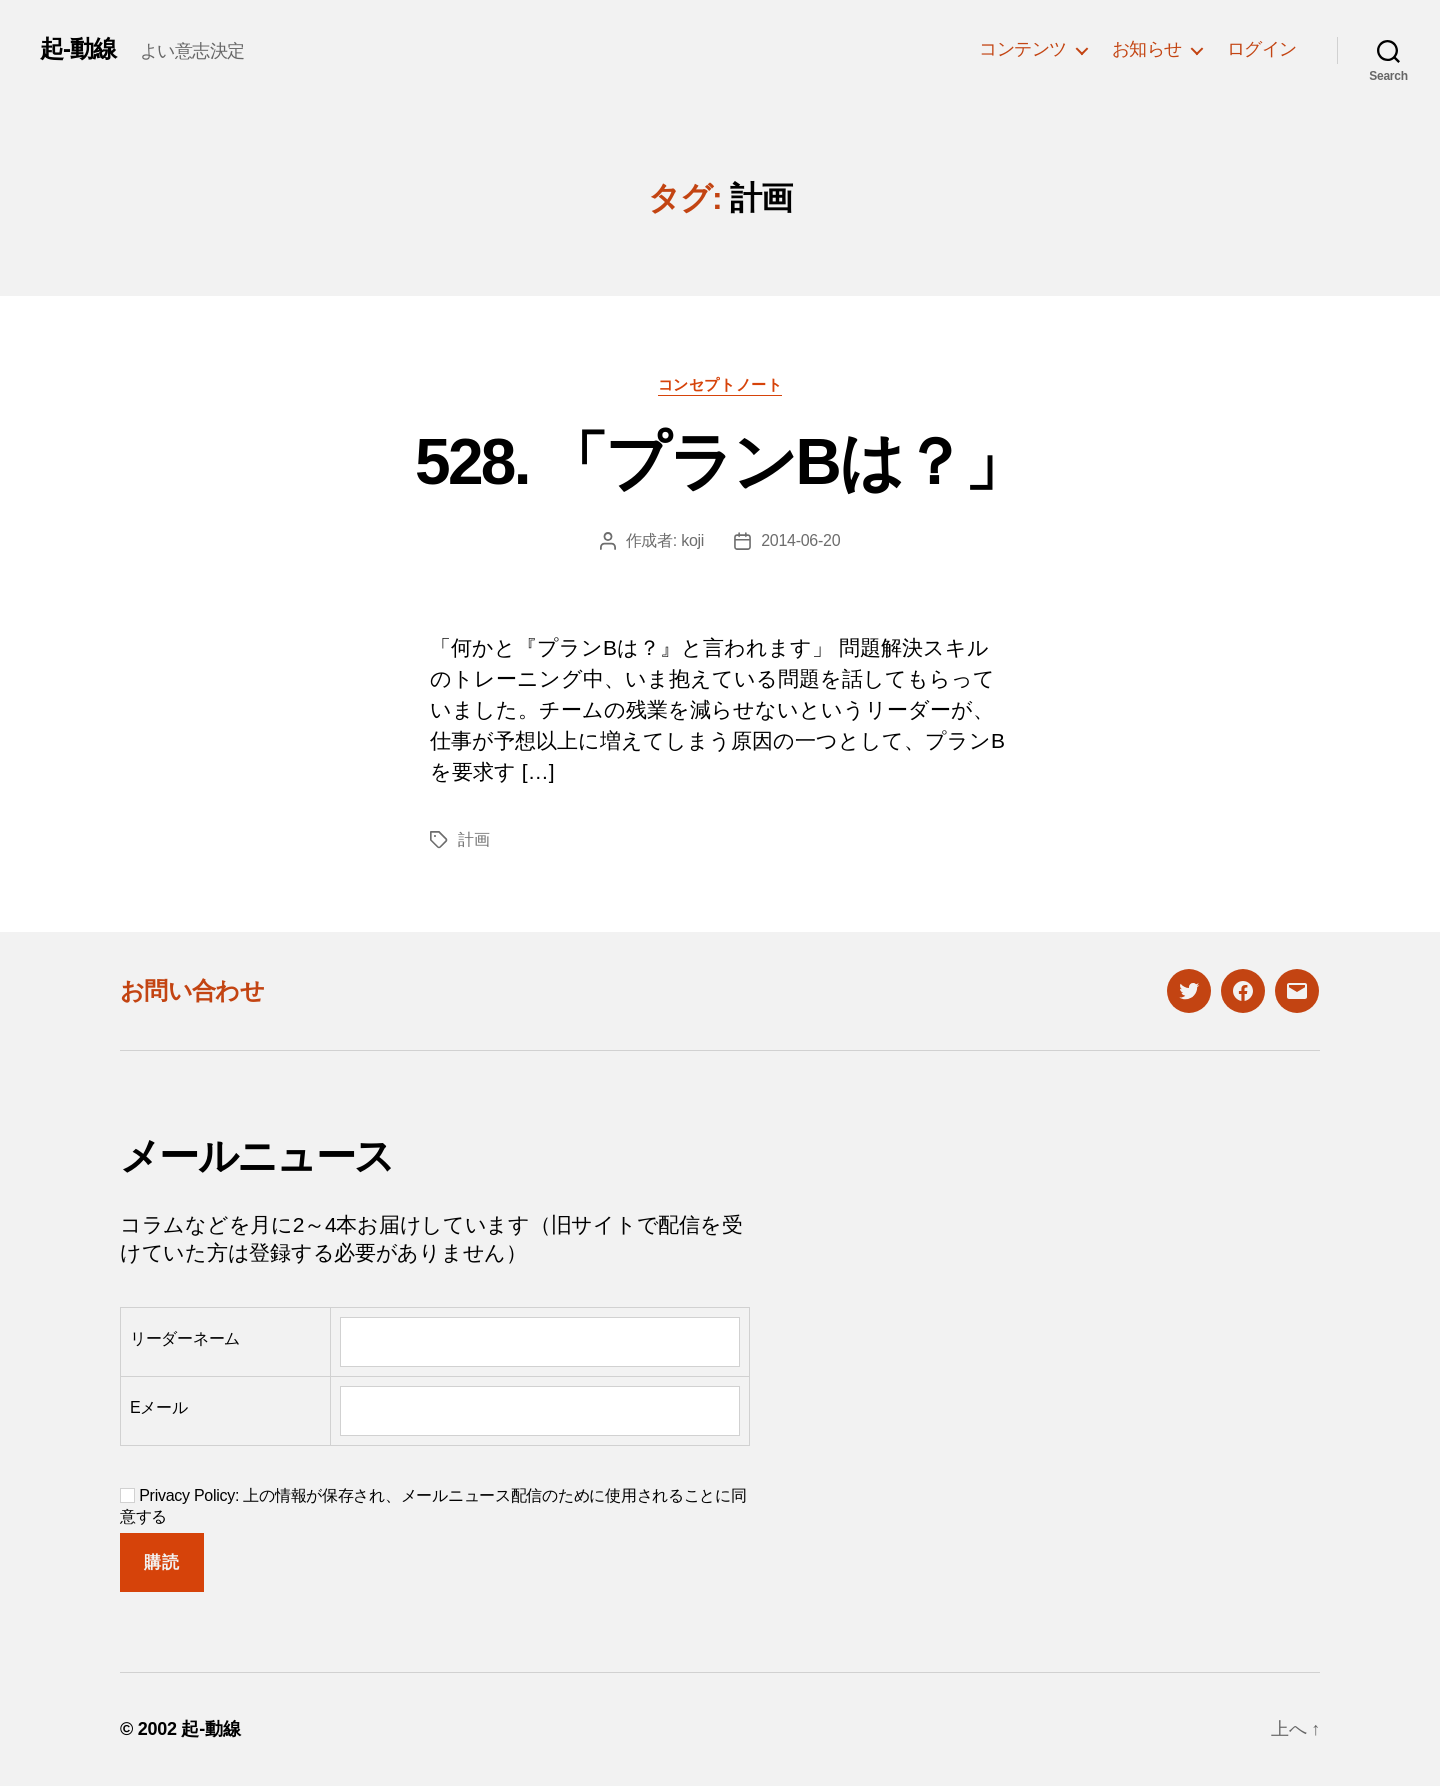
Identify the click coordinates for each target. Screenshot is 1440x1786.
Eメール (159, 1407)
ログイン (1262, 49)
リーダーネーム (185, 1338)
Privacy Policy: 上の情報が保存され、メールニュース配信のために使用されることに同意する (433, 1506)
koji (692, 540)
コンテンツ (1023, 49)
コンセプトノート (720, 384)
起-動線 (78, 49)
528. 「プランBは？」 (720, 462)
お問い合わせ (192, 990)
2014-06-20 (800, 540)
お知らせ (1147, 49)
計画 (473, 839)
